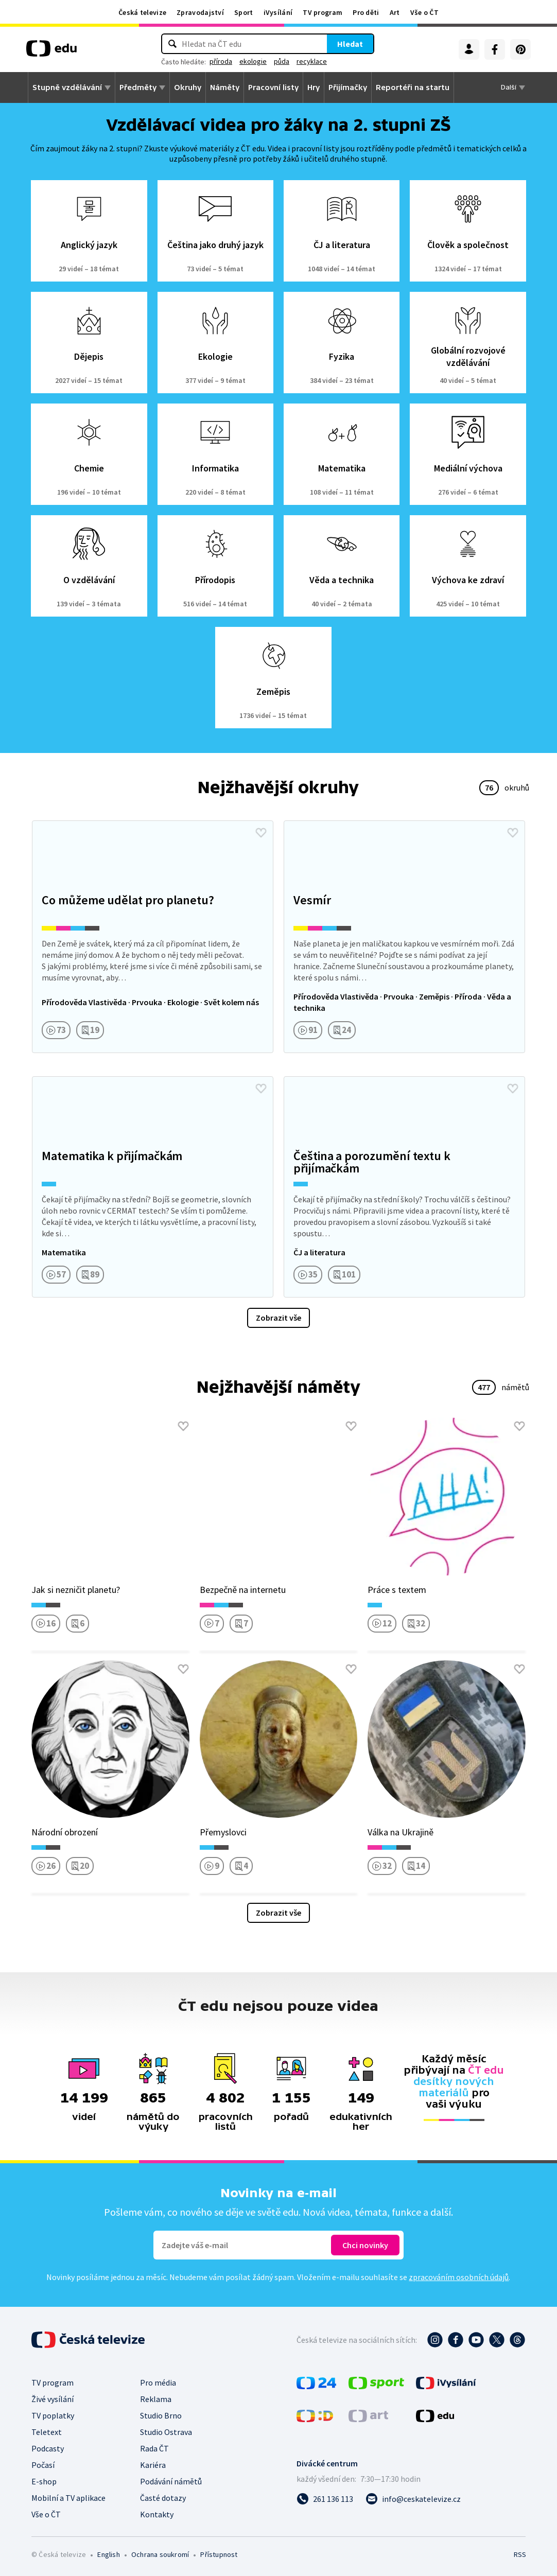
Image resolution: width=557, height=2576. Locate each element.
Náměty (224, 87)
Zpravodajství (200, 12)
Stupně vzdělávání (67, 87)
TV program (322, 12)
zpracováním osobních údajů (459, 2277)
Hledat (350, 44)
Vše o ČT (424, 12)
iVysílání (278, 12)
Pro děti (366, 12)
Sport (243, 12)
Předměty (137, 87)
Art (395, 12)
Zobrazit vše (278, 1317)
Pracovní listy (273, 87)
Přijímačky (347, 87)
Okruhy (187, 87)
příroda (221, 61)
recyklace (312, 61)
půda (281, 61)
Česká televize (142, 12)
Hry (313, 87)
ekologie (253, 61)
